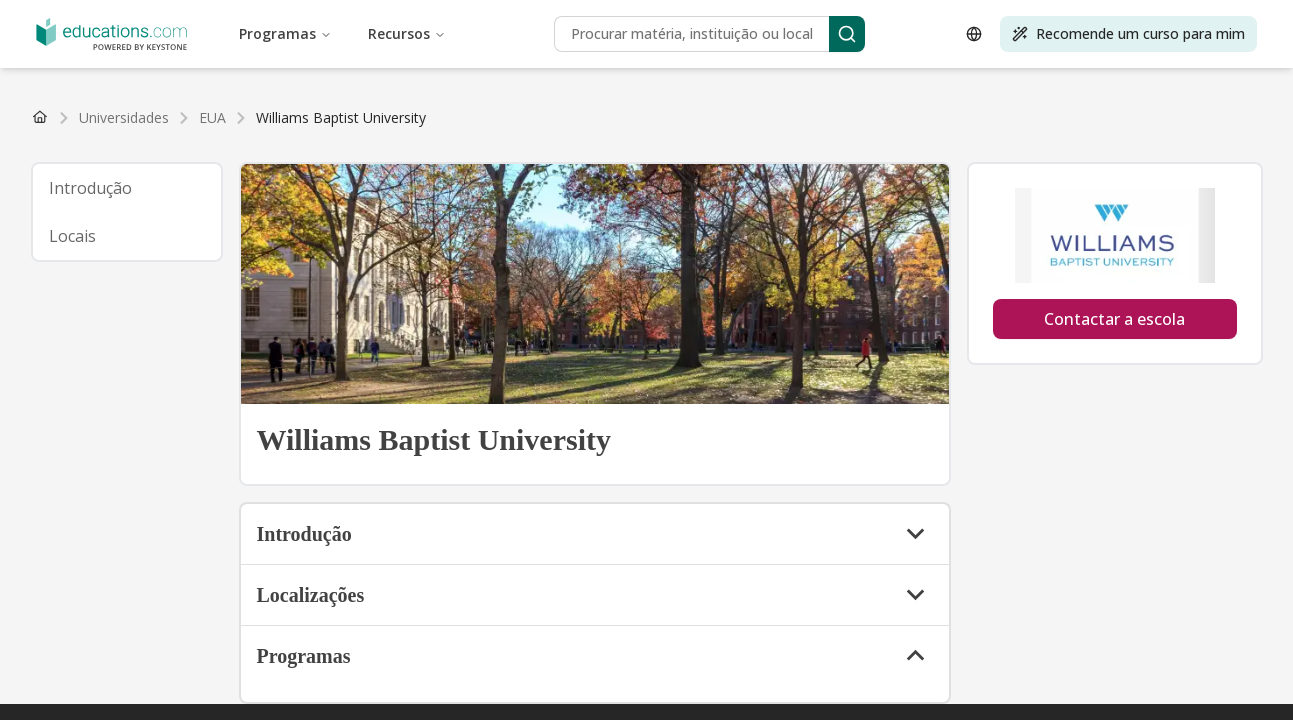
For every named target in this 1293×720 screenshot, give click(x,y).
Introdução (90, 188)
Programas (285, 33)
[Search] (847, 34)
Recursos (407, 33)
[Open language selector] (974, 34)
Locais (72, 236)
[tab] (127, 188)
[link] (341, 118)
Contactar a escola (1114, 319)
